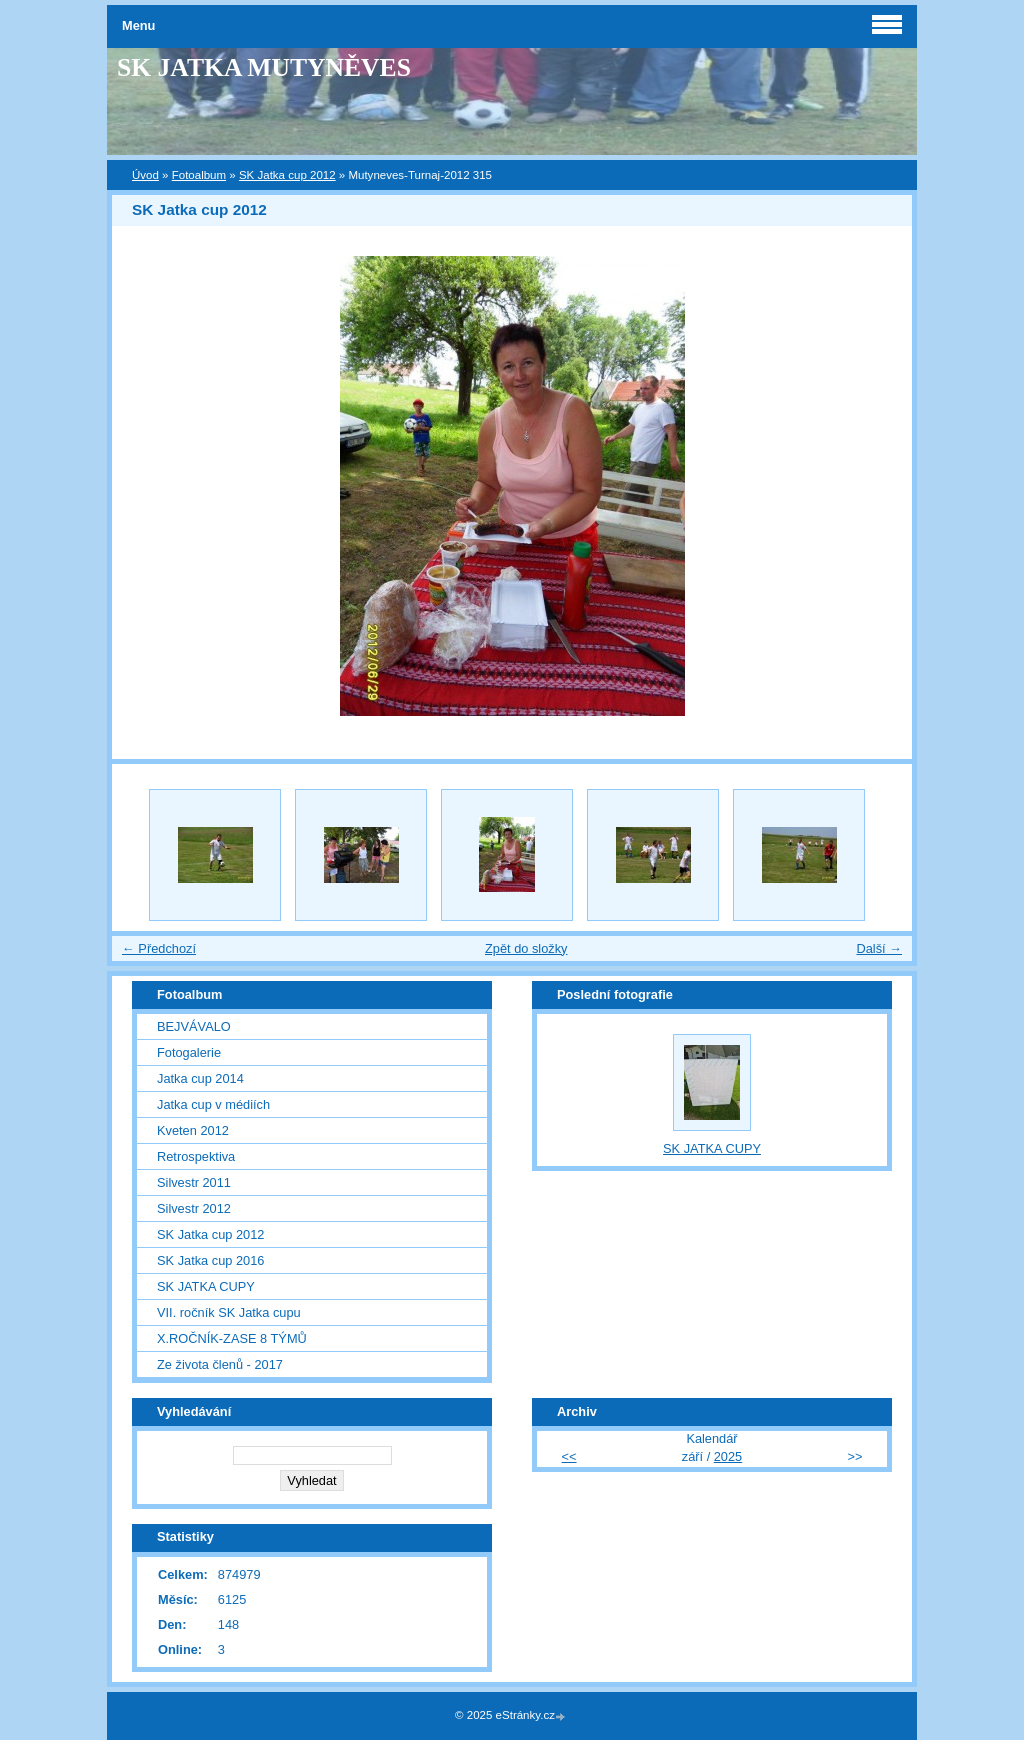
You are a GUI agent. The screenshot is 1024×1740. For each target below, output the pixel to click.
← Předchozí (159, 948)
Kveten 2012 (193, 1130)
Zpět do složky (526, 948)
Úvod (145, 175)
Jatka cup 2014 (200, 1078)
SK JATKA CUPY (206, 1286)
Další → (879, 948)
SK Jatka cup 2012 (287, 175)
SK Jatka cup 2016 (210, 1260)
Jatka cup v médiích (213, 1104)
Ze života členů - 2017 (220, 1364)
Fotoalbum (199, 175)
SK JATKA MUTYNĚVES (264, 67)
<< (569, 1456)
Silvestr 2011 (194, 1182)
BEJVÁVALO (194, 1026)
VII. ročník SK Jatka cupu (229, 1312)
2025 (728, 1456)
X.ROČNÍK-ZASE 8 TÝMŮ (232, 1338)
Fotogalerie (189, 1052)
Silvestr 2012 (194, 1208)
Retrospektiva (196, 1156)
